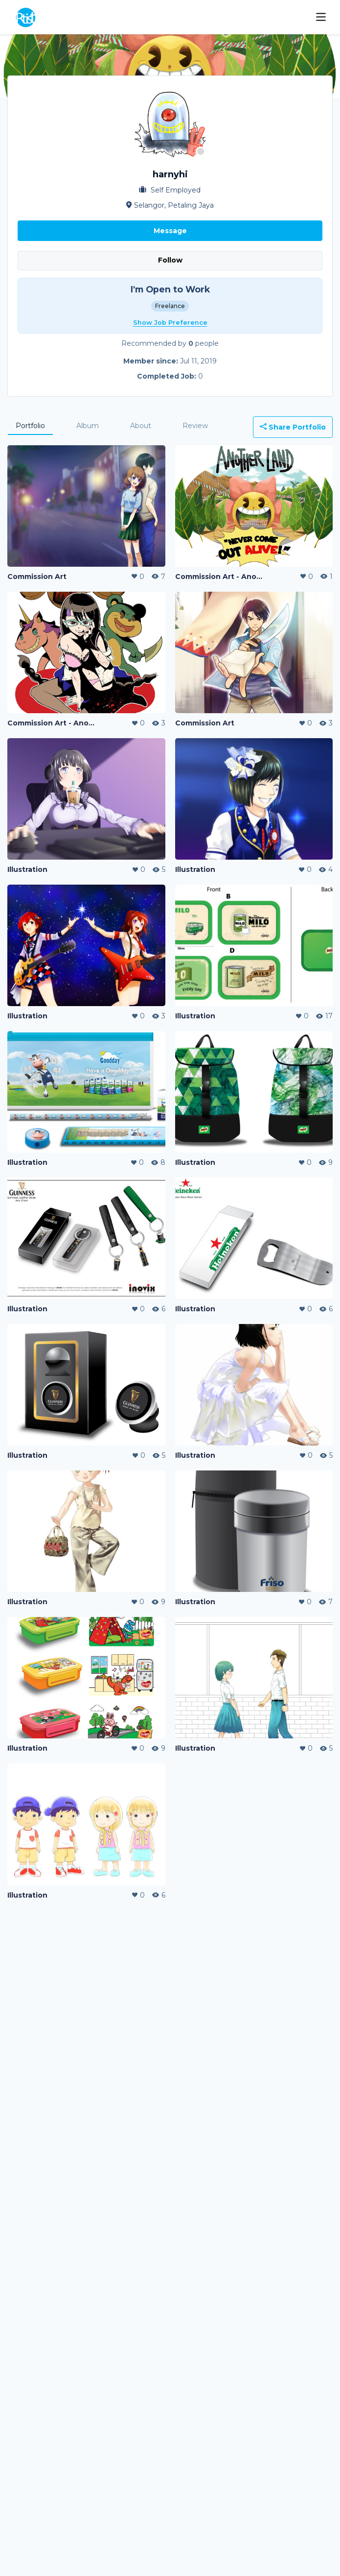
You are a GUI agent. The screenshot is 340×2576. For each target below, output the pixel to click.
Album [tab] (87, 425)
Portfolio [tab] (30, 425)
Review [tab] (195, 425)
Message (170, 230)
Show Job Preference (170, 322)
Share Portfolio (293, 427)
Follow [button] (170, 260)
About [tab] (140, 425)
